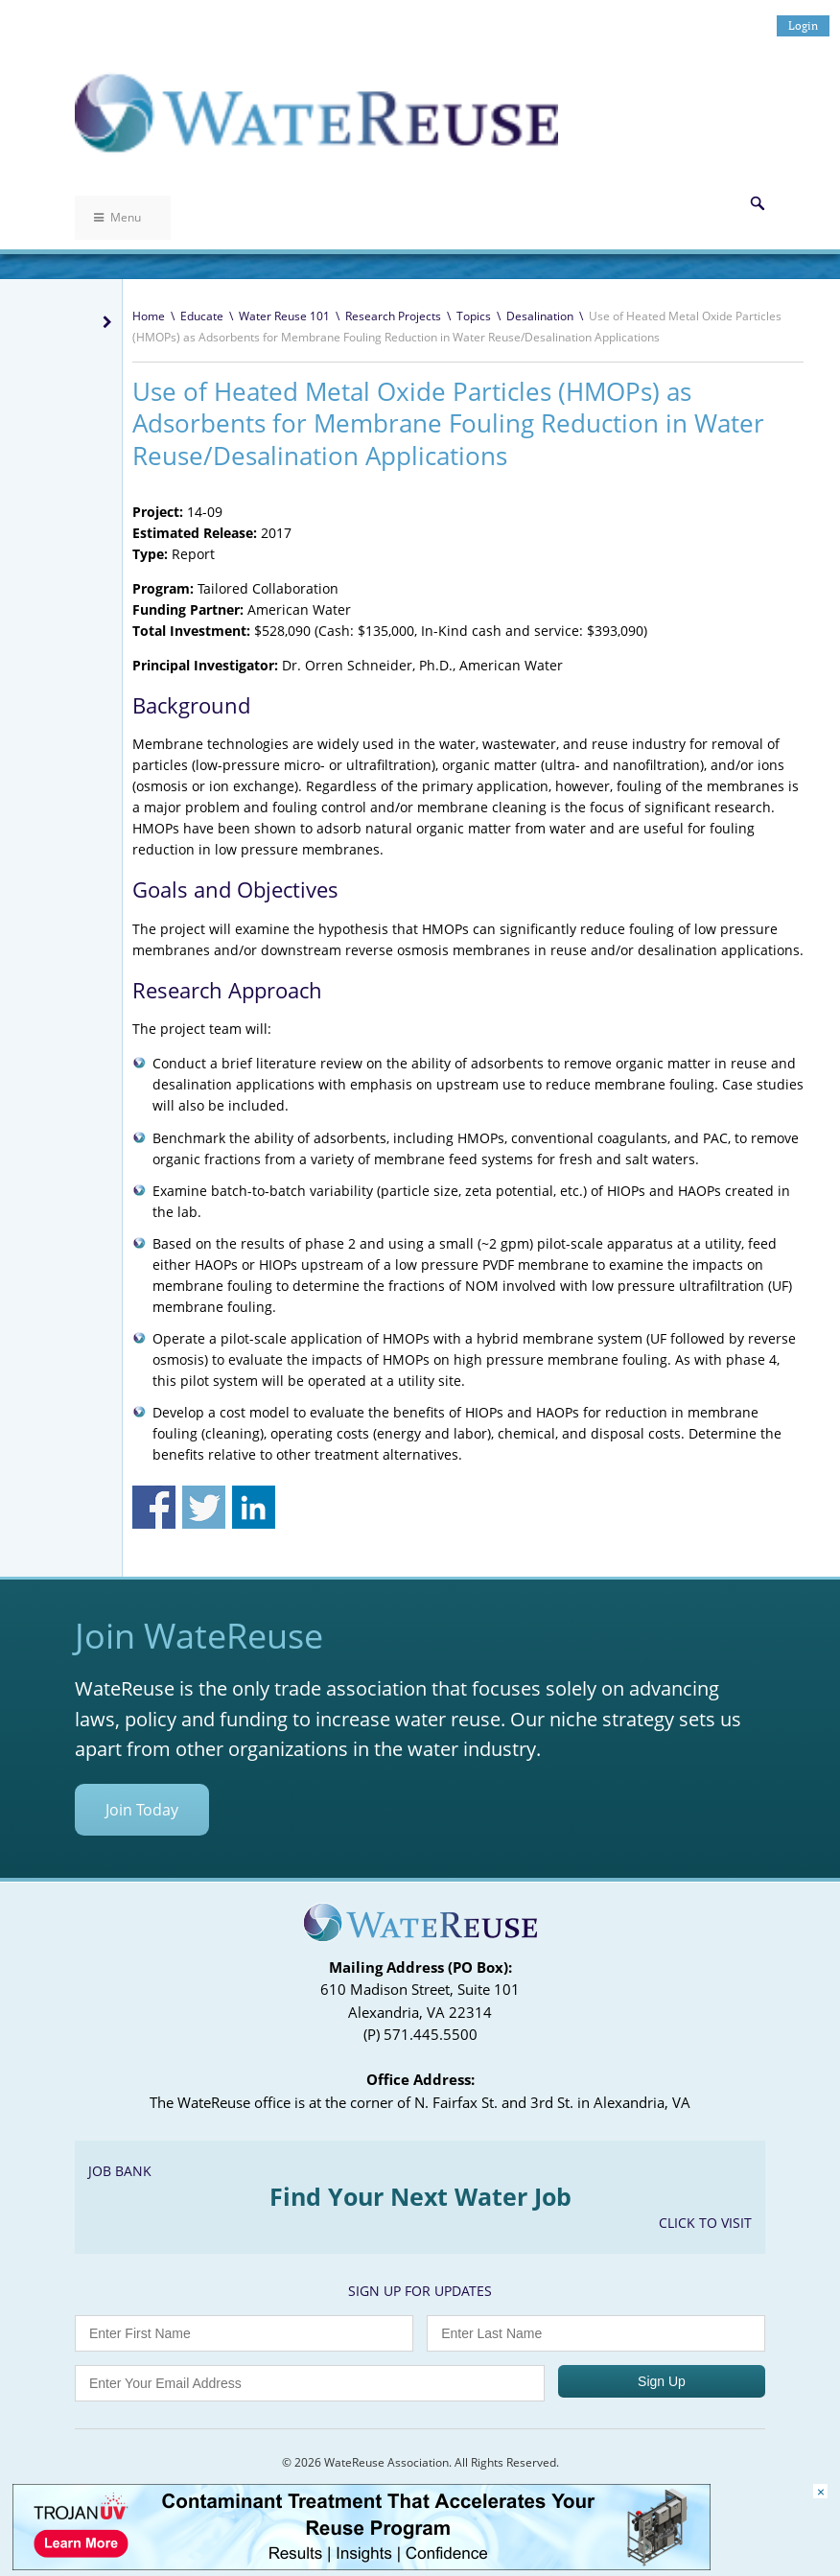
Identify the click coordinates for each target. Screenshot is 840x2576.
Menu (117, 217)
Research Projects (393, 316)
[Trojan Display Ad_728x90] (361, 2565)
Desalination (539, 316)
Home (148, 316)
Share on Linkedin (253, 1507)
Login (803, 25)
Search (757, 203)
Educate (201, 316)
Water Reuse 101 (284, 316)
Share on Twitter (203, 1507)
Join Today (141, 1809)
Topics (473, 316)
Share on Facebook (153, 1507)
